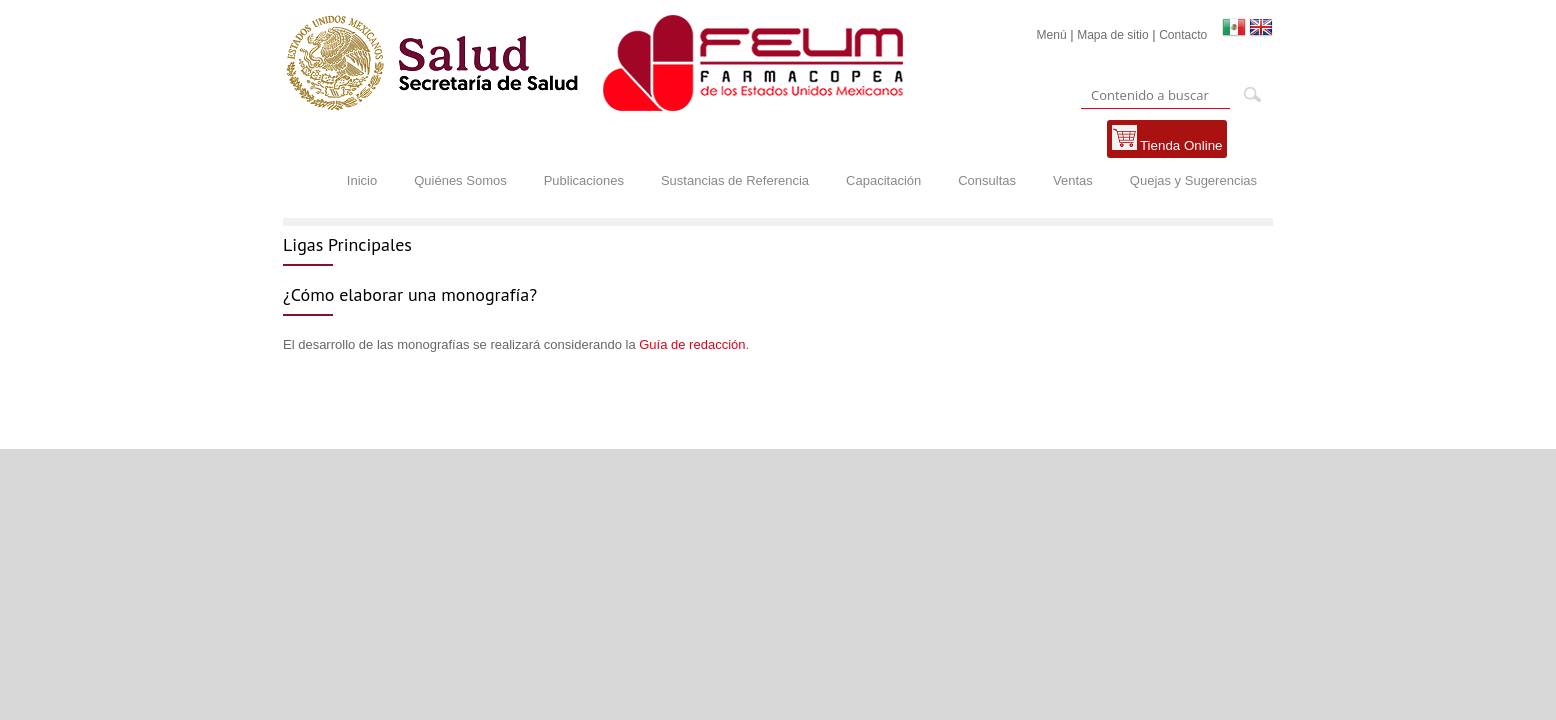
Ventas (1073, 180)
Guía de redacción (692, 344)
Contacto (1183, 35)
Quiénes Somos (460, 180)
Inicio (362, 180)
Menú (1052, 35)
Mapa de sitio (1112, 35)
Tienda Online (1167, 139)
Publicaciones (584, 180)
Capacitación (883, 180)
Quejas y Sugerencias (1193, 180)
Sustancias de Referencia (735, 180)
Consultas (987, 180)
